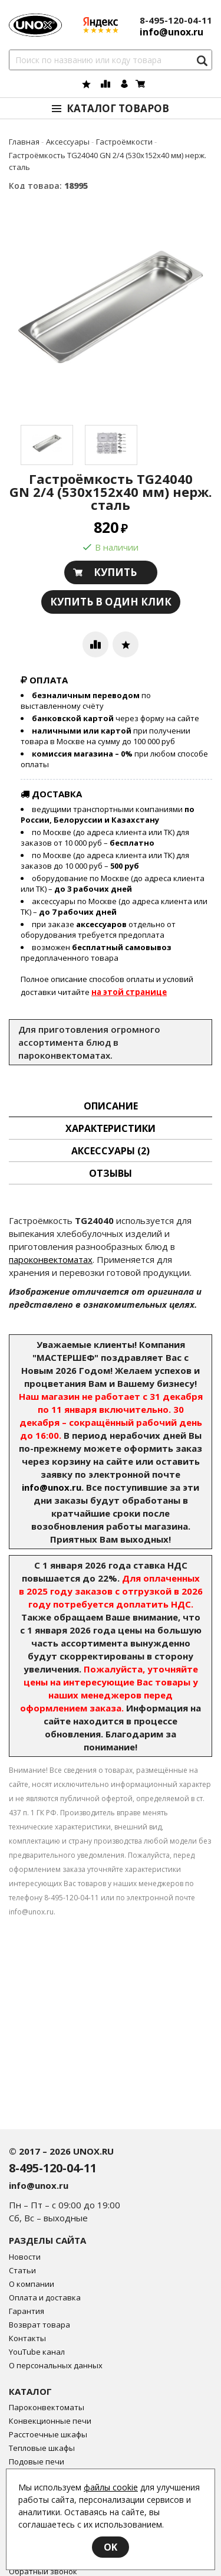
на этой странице (129, 992)
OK (110, 2547)
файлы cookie (111, 2487)
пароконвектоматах (51, 1259)
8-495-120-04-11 (176, 20)
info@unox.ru (51, 1487)
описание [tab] (111, 1105)
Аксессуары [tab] (110, 1150)
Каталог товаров (118, 108)
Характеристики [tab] (110, 1128)
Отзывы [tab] (110, 1173)
